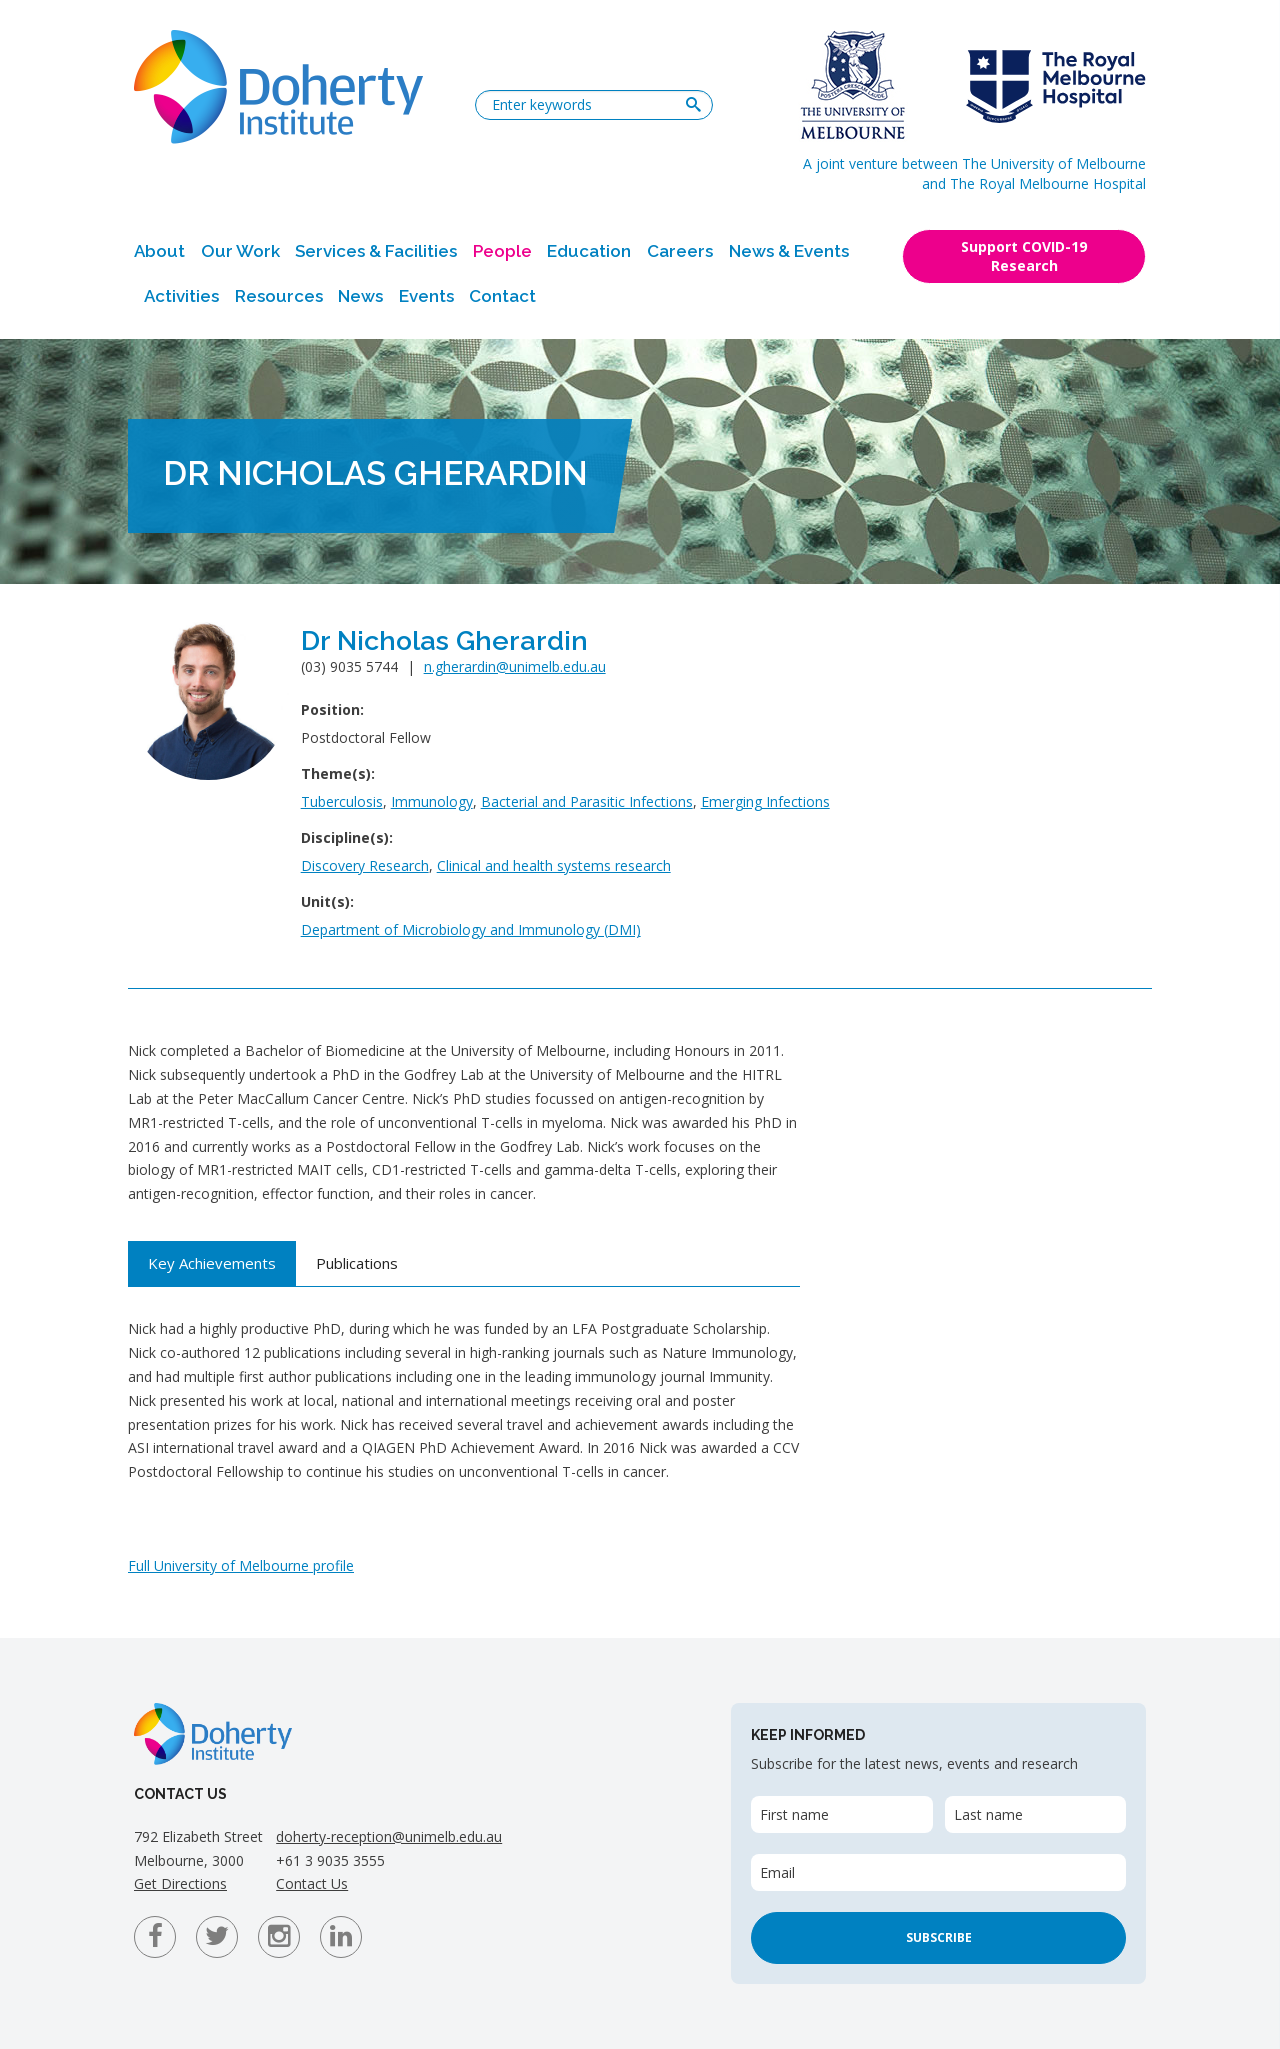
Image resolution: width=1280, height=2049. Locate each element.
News (360, 296)
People (502, 251)
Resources (279, 296)
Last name (988, 1814)
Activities (181, 296)
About (159, 251)
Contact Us (312, 1883)
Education (589, 251)
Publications (357, 1263)
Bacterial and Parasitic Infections (587, 801)
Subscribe (939, 1937)
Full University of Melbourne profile (241, 1565)
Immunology (432, 801)
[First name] (841, 1814)
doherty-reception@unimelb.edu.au (389, 1836)
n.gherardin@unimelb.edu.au (515, 666)
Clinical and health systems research (554, 865)
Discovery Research (365, 865)
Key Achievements (212, 1263)
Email (777, 1872)
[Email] (938, 1872)
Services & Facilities (376, 251)
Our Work (240, 251)
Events (426, 296)
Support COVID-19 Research (1024, 256)
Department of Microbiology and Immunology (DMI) (471, 929)
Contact (502, 296)
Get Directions (180, 1883)
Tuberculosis (342, 801)
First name (794, 1814)
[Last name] (1035, 1814)
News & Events (789, 251)
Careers (680, 251)
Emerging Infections (765, 801)
